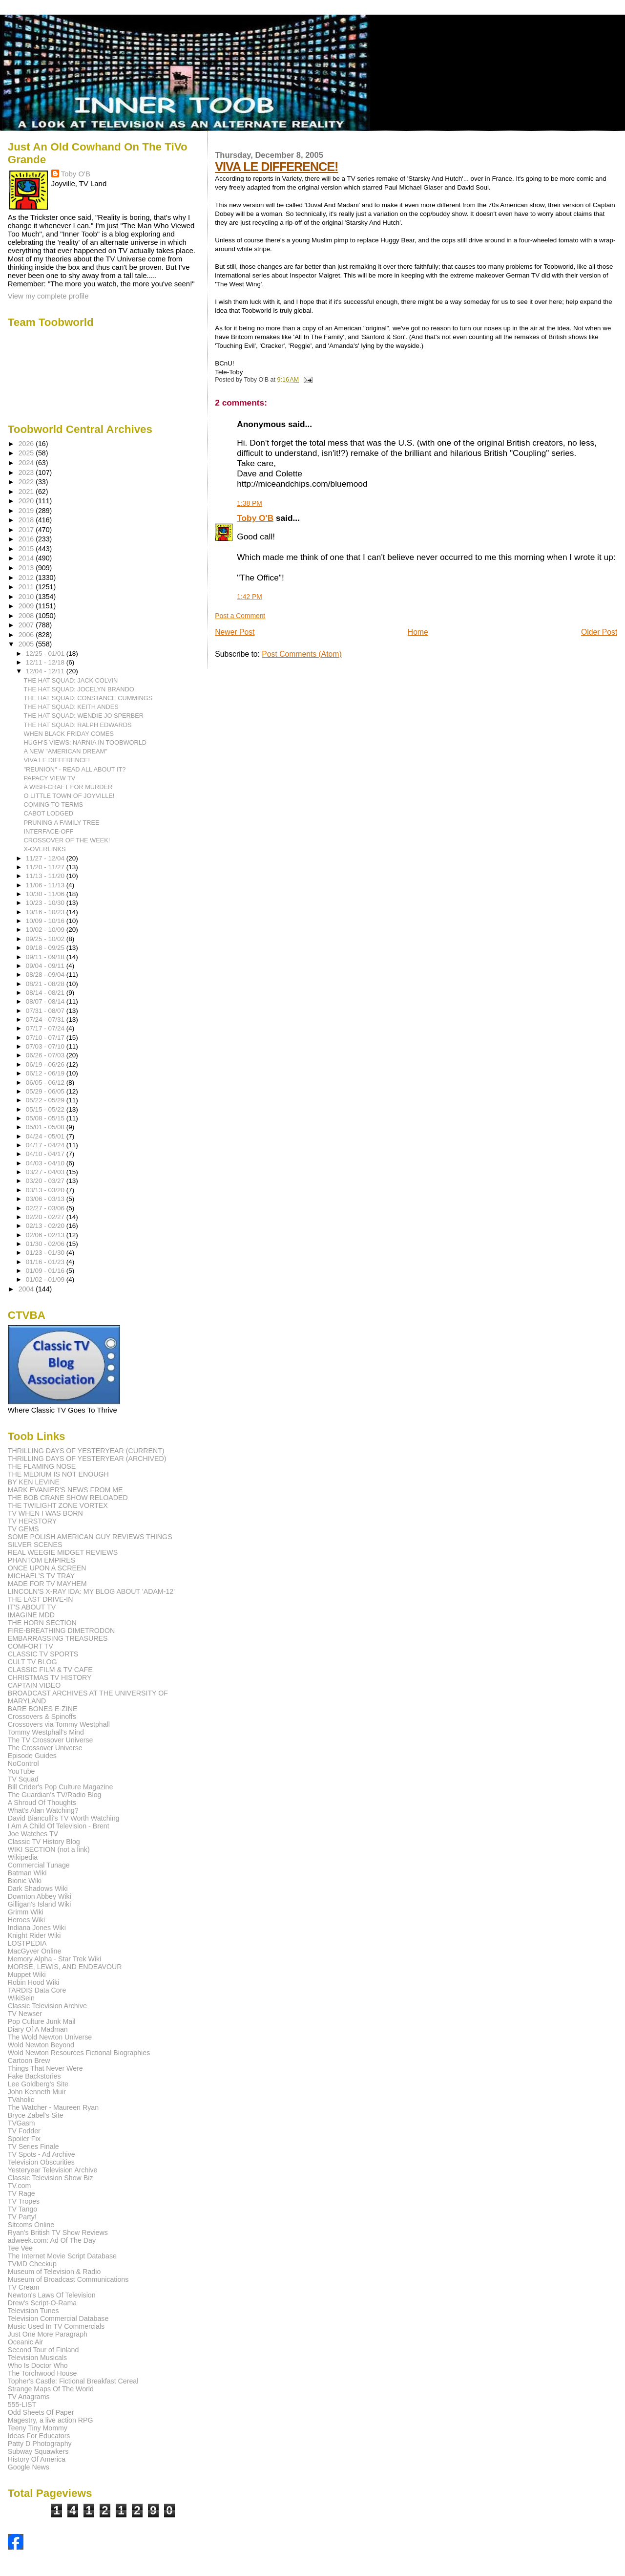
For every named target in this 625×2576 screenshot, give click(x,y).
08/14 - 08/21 (46, 992)
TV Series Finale (33, 2146)
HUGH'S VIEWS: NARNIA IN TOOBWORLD (85, 742)
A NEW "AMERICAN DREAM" (65, 751)
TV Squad (23, 1779)
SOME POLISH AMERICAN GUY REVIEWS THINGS (90, 1537)
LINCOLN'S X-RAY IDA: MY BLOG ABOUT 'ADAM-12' (91, 1591)
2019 (27, 511)
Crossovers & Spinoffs (42, 1716)
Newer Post (234, 632)
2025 (27, 453)
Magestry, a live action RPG (50, 2420)
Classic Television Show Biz (50, 2178)
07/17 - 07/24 (46, 1028)
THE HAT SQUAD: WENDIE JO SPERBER (84, 715)
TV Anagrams (29, 2397)
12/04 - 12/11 (46, 671)
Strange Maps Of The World (51, 2389)
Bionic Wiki (25, 1881)
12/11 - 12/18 (46, 662)
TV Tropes (24, 2201)
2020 (27, 501)
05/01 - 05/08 (46, 1127)
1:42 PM (249, 597)
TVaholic (21, 2100)
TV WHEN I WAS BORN (45, 1513)
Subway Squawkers (38, 2451)
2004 (27, 1289)
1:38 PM (249, 503)
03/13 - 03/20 (46, 1190)
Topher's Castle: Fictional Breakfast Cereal (73, 2381)
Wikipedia (23, 1857)
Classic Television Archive (47, 2006)
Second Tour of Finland (43, 2350)
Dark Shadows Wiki (38, 1888)
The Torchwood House (42, 2373)
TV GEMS (23, 1529)
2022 (27, 482)
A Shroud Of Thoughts (42, 1802)
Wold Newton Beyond (41, 2045)
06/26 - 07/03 (46, 1055)
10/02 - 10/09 (46, 929)
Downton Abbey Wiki (39, 1896)
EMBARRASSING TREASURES (58, 1638)
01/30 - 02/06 (46, 1243)
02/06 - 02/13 (46, 1235)
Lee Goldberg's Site (38, 2084)
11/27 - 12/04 (46, 858)
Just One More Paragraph (47, 2334)
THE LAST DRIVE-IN (40, 1599)
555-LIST (22, 2404)
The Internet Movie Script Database (62, 2256)
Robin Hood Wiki (34, 1982)
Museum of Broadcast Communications (68, 2279)
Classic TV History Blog (44, 1842)
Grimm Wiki (25, 1912)
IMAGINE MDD (31, 1615)
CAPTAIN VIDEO (34, 1685)
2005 (27, 644)
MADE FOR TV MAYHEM (47, 1584)
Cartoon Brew (29, 2060)
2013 (27, 568)
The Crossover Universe (45, 1748)
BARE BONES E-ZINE (43, 1709)
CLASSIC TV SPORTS (43, 1654)
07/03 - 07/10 (46, 1046)
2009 (27, 606)
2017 (27, 530)
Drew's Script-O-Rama (42, 2303)
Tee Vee (20, 2248)
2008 (27, 616)
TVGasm (21, 2123)
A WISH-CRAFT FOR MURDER (68, 787)
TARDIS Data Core (37, 1990)
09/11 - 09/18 (46, 957)
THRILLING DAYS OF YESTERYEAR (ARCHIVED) (87, 1458)
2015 (27, 549)
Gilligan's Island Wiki (39, 1904)
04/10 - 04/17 (46, 1154)
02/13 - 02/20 (46, 1225)
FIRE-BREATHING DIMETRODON (61, 1630)
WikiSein (21, 1998)
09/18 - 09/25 (46, 947)
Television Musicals (37, 2357)
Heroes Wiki (26, 1920)
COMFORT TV (30, 1646)
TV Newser (25, 2014)
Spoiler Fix (24, 2139)
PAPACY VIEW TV (50, 778)
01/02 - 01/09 (46, 1279)
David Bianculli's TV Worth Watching (64, 1818)
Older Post (599, 632)
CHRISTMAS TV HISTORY (50, 1677)
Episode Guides (32, 1756)
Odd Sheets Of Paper (41, 2412)
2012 (27, 577)
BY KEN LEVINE (34, 1482)
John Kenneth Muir (37, 2092)
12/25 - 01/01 (46, 653)
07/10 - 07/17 (46, 1037)
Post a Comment (240, 616)
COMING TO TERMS (53, 804)
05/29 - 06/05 (46, 1091)
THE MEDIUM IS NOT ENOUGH (58, 1474)
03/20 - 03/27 (46, 1180)
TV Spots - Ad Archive (41, 2154)
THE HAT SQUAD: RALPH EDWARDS (78, 725)
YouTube (21, 1771)
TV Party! (22, 2217)
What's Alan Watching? (43, 1810)
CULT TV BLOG (32, 1662)
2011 (27, 587)
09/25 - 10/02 (46, 939)
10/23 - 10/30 (46, 902)
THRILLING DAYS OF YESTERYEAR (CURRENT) (86, 1451)
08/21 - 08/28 (46, 983)
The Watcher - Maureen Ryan (53, 2107)
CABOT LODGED (48, 813)
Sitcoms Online (31, 2225)
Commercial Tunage (39, 1865)
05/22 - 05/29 (46, 1100)
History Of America (36, 2459)
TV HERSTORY (32, 1521)
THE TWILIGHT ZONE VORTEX (58, 1505)
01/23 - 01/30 (46, 1252)
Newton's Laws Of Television (52, 2295)
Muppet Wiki (27, 1974)
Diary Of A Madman (38, 2029)
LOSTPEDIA (27, 1943)
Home (418, 632)
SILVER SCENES (35, 1544)
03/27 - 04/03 (46, 1172)
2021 (27, 491)
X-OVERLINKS (45, 849)
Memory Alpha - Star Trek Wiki (55, 1959)
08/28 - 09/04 (46, 974)
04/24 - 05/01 (46, 1136)
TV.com (19, 2186)
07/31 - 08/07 (46, 1010)
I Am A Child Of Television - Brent (58, 1826)
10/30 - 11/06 (46, 894)
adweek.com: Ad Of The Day (52, 2240)
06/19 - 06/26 (46, 1064)
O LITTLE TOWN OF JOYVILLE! (69, 795)
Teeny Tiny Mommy (37, 2428)
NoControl (23, 1763)
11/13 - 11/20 (46, 876)
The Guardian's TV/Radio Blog (55, 1795)
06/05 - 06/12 (46, 1082)
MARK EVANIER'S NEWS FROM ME (65, 1490)
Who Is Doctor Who (38, 2365)
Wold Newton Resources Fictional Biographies (79, 2053)
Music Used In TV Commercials (56, 2326)
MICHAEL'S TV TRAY (41, 1576)
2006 (27, 635)
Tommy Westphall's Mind (46, 1732)
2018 (27, 520)
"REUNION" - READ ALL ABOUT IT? (75, 769)
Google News (28, 2467)
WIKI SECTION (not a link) (49, 1849)
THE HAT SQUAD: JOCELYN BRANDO (79, 689)
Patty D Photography (40, 2443)
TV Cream (24, 2287)
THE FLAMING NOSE (42, 1466)
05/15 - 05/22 (46, 1109)
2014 (27, 558)
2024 (27, 463)
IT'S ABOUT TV (32, 1607)
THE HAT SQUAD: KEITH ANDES (71, 706)
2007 (27, 625)
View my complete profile (48, 296)
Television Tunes (33, 2311)
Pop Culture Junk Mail (42, 2021)
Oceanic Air (25, 2342)
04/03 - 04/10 (46, 1163)
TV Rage (21, 2193)
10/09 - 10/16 (46, 920)
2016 (27, 539)
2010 (27, 597)
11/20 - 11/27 (46, 867)
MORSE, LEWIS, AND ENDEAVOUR (65, 1967)
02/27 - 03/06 (46, 1208)
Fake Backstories (34, 2076)
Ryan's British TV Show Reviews (58, 2232)
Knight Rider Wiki (34, 1935)
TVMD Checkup (32, 2264)
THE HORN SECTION (42, 1623)
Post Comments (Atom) (301, 654)
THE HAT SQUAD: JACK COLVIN (71, 680)
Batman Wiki (27, 1873)
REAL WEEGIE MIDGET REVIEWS (63, 1552)
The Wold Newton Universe (50, 2037)
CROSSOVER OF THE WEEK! (67, 840)
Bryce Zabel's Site (35, 2115)
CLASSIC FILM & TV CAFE (50, 1670)
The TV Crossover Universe (50, 1740)
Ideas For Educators (39, 2436)
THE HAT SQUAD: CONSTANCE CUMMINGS (88, 698)
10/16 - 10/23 (46, 912)
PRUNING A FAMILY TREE (62, 822)
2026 (27, 444)
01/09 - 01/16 (46, 1270)
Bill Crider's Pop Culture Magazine (60, 1787)
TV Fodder (24, 2131)
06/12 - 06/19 (46, 1073)
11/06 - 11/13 (46, 885)
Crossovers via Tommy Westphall (59, 1724)
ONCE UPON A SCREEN (47, 1568)
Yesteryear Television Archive (53, 2170)
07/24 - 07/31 (46, 1019)
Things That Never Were (45, 2068)
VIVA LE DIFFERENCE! (276, 166)
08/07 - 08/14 (46, 1001)
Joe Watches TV (33, 1834)
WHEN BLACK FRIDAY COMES (69, 733)
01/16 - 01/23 (46, 1262)
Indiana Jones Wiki (37, 1928)
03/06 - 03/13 (46, 1198)
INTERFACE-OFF (49, 831)
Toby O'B (255, 518)
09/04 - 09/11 (46, 965)
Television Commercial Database (58, 2318)
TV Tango (22, 2209)
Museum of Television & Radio (54, 2271)
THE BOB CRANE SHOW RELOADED (68, 1498)
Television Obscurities (41, 2162)
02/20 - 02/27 (46, 1217)
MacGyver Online (35, 1951)
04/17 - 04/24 (46, 1145)
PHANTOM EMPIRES (41, 1560)
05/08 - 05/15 (46, 1118)
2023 (27, 472)
